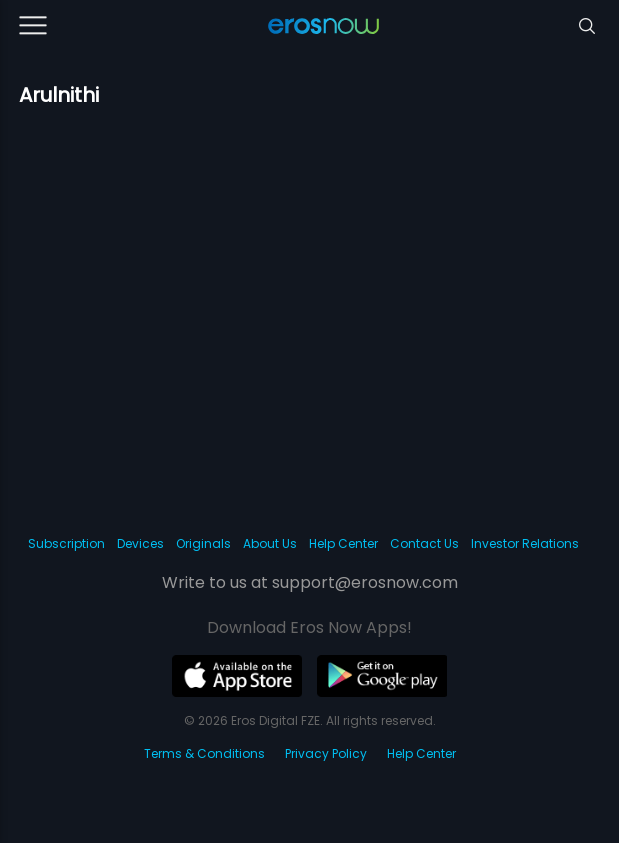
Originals (203, 543)
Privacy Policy (326, 753)
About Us (270, 543)
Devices (140, 543)
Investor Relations (525, 543)
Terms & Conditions (204, 753)
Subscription (66, 543)
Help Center (343, 543)
